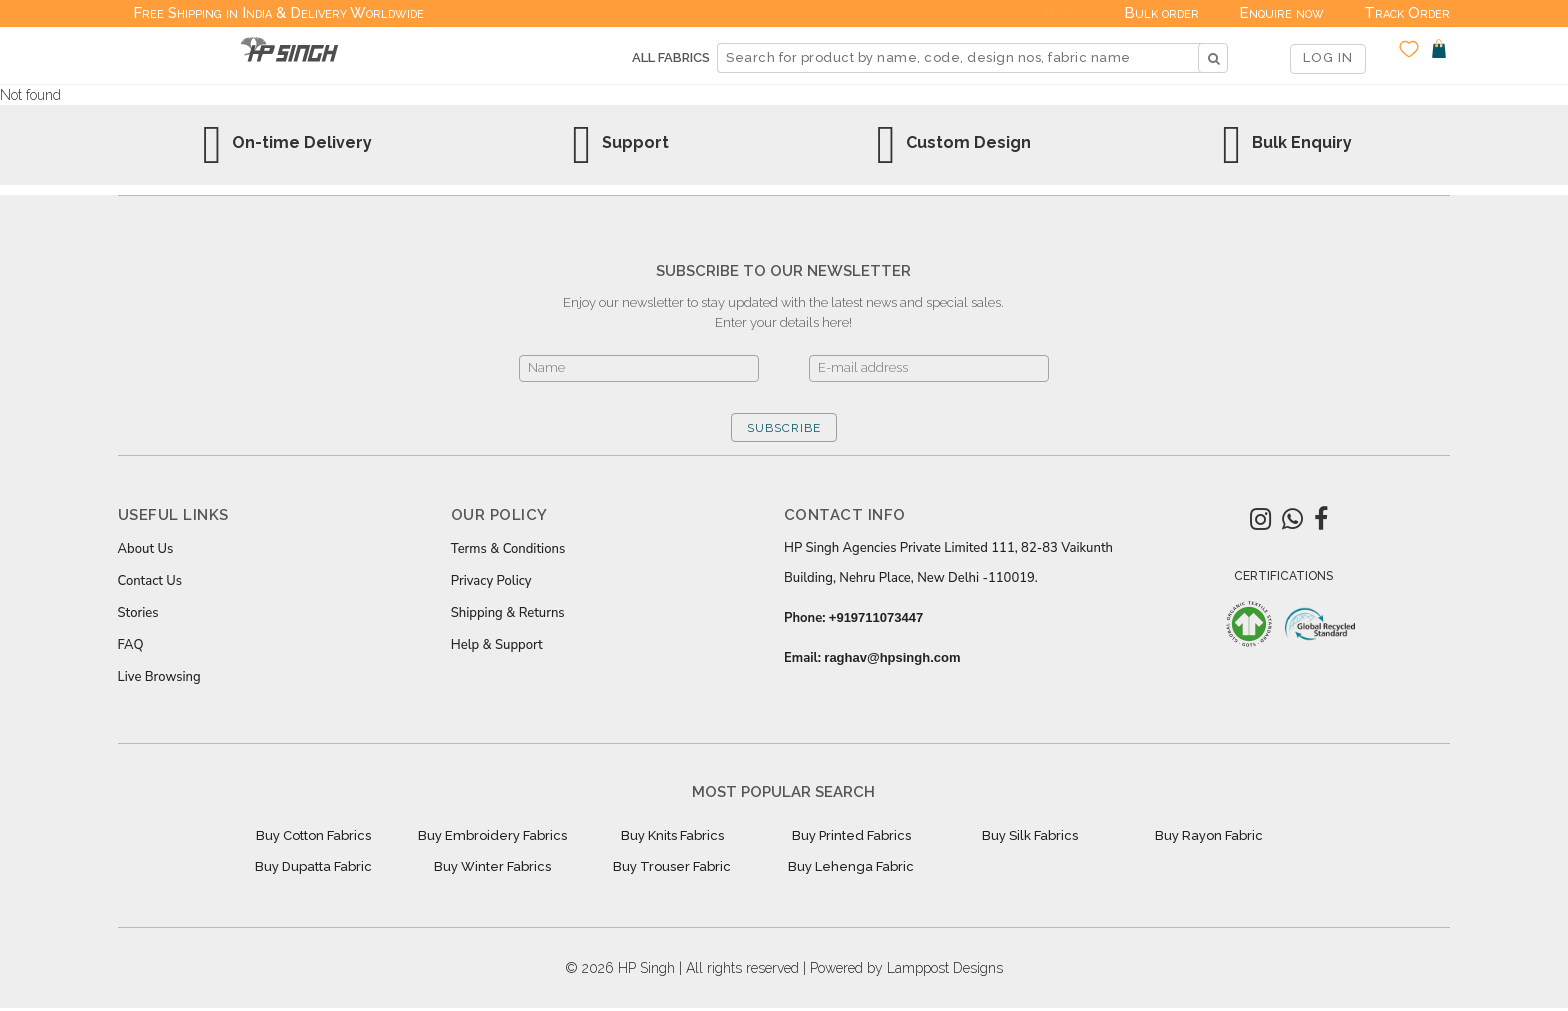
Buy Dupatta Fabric (313, 866)
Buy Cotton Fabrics (313, 835)
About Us (146, 549)
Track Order (1407, 13)
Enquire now (1281, 13)
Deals (1064, 13)
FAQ (131, 645)
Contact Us (150, 581)
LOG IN (1328, 57)
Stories (138, 613)
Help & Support (497, 645)
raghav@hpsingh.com (892, 657)
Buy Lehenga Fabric (851, 866)
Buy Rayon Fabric (1209, 835)
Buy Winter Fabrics (492, 866)
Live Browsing (159, 677)
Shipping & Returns (508, 613)
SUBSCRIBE (784, 428)
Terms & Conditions (508, 549)
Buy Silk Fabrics (1030, 835)
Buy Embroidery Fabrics (492, 835)
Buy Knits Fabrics (672, 835)
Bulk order (1161, 13)
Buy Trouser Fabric (672, 866)
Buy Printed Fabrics (851, 835)
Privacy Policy (491, 581)
